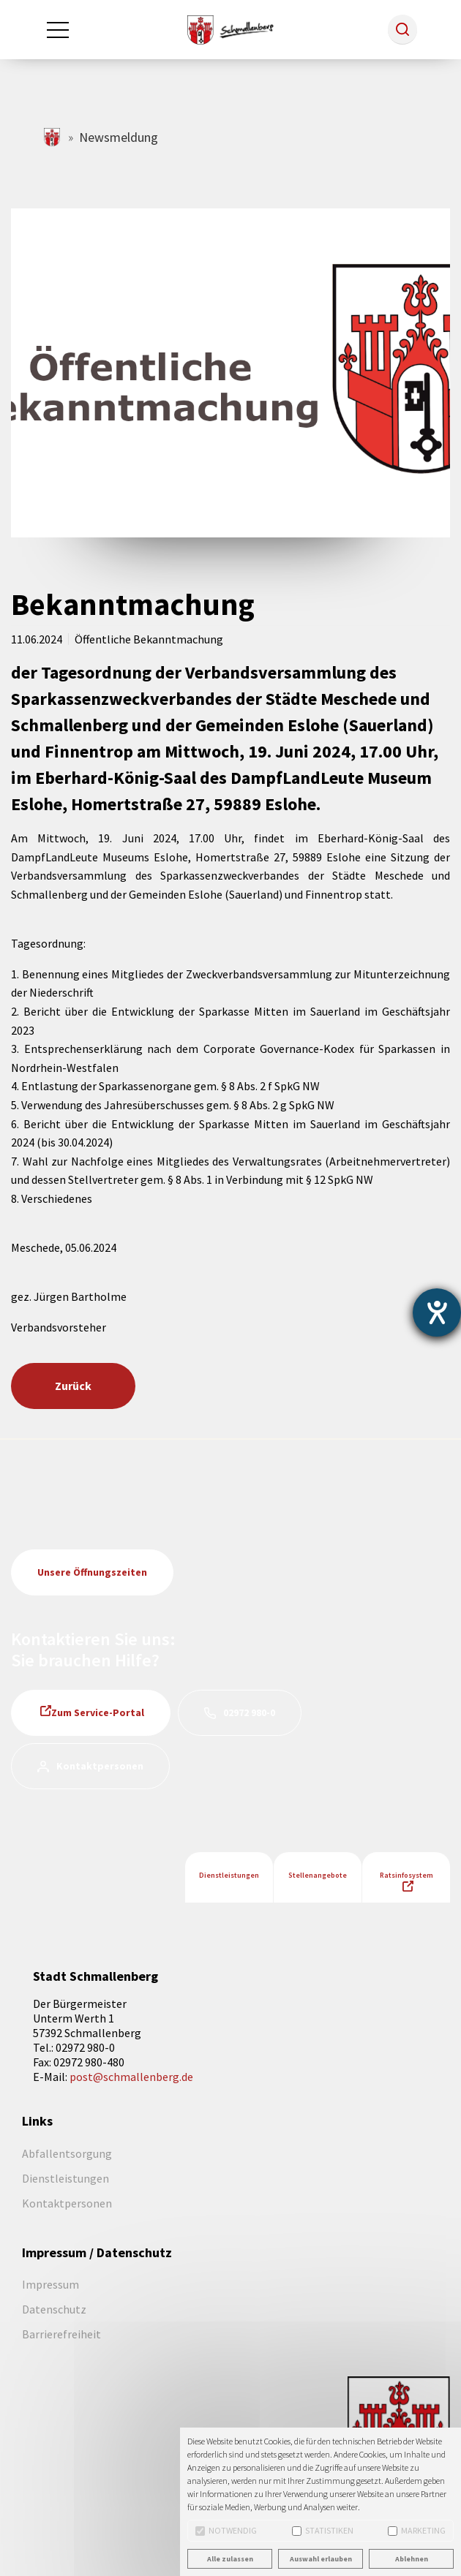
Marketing (417, 2530)
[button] (402, 29)
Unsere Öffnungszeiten (92, 1572)
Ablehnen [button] (411, 2559)
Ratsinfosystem (406, 1875)
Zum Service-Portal (97, 1712)
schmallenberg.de (53, 137)
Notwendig (226, 2530)
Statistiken (322, 2530)
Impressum (50, 2284)
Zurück (73, 1385)
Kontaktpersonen (99, 1765)
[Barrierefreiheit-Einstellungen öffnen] (437, 1312)
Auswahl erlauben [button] (321, 2559)
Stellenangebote (317, 1875)
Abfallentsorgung (67, 2153)
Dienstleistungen (229, 1875)
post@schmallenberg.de (131, 2076)
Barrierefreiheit (61, 2334)
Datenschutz (54, 2309)
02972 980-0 (249, 1712)
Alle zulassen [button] (230, 2559)
